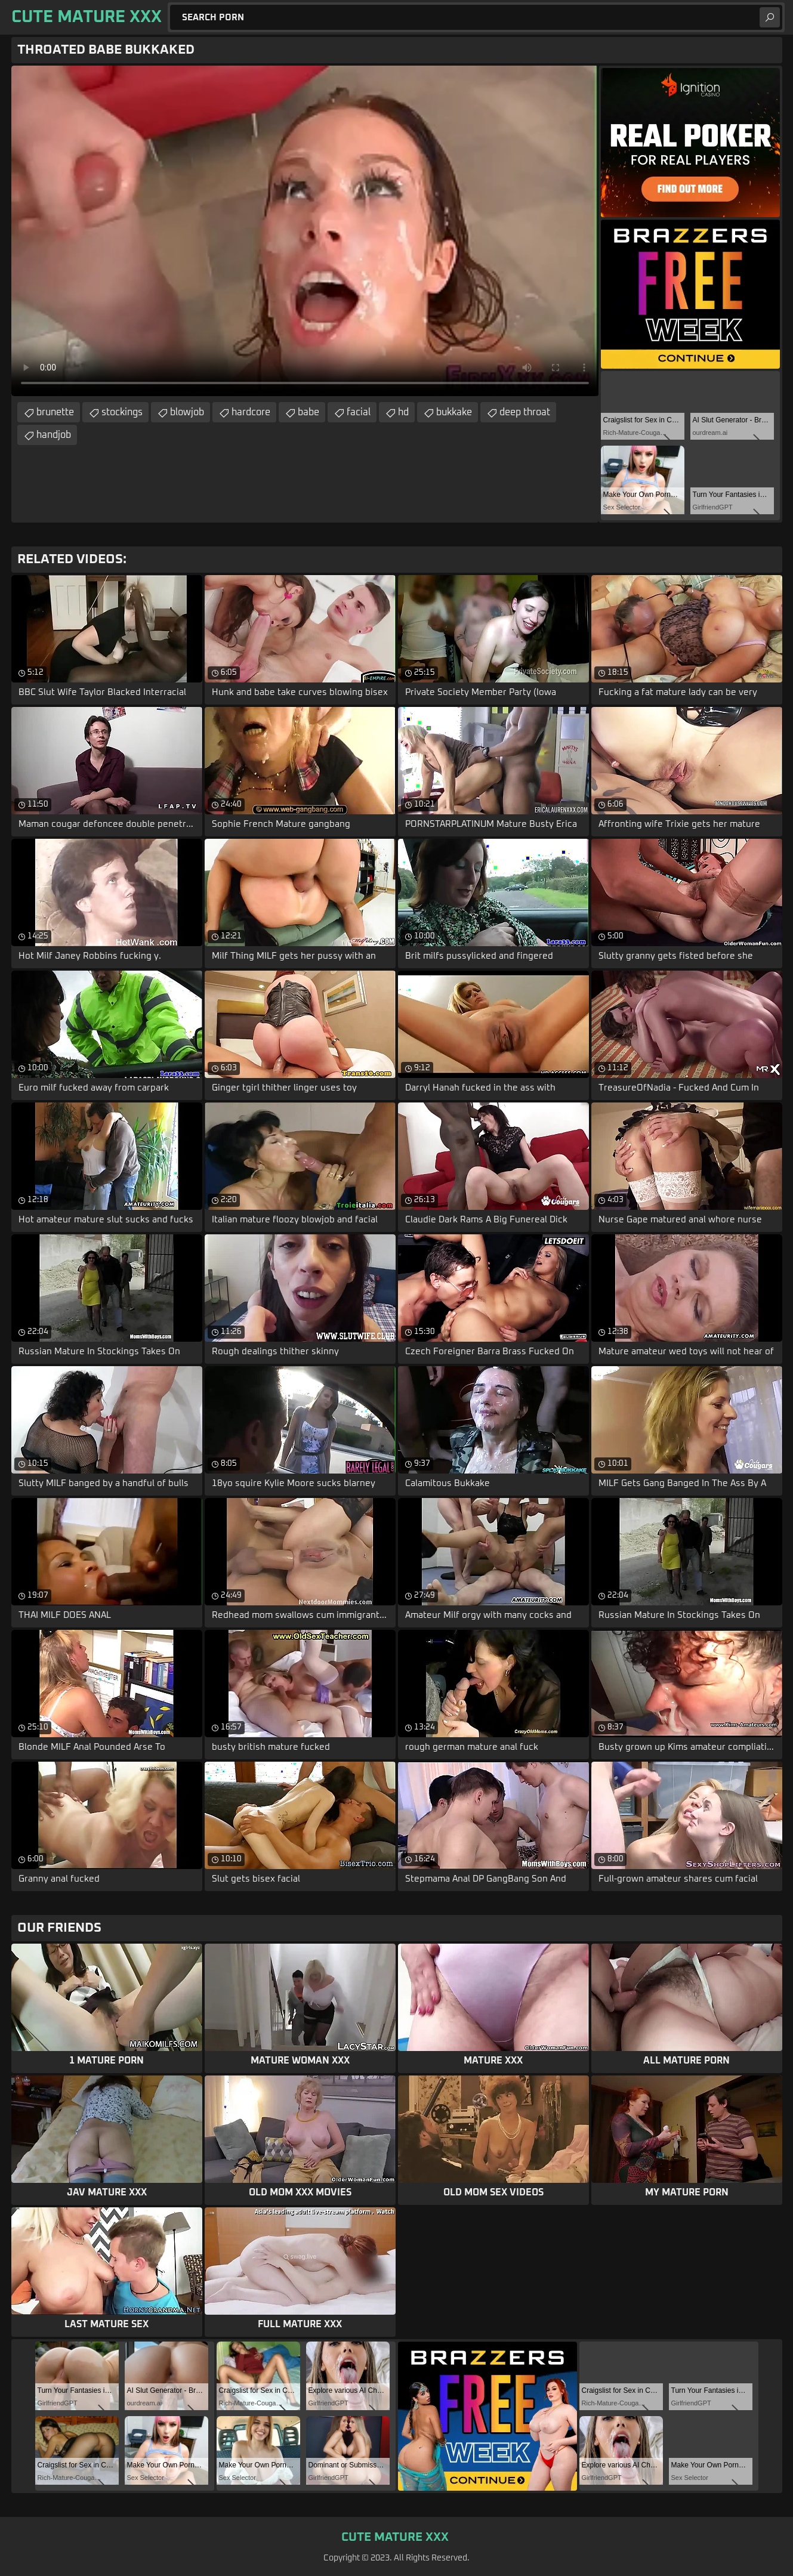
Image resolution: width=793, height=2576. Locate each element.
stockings (122, 412)
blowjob (187, 412)
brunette (55, 412)
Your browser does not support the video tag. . (304, 231)
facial (359, 412)
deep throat (524, 412)
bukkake (454, 412)
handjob (53, 435)
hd (403, 412)
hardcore (251, 412)
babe (308, 412)
